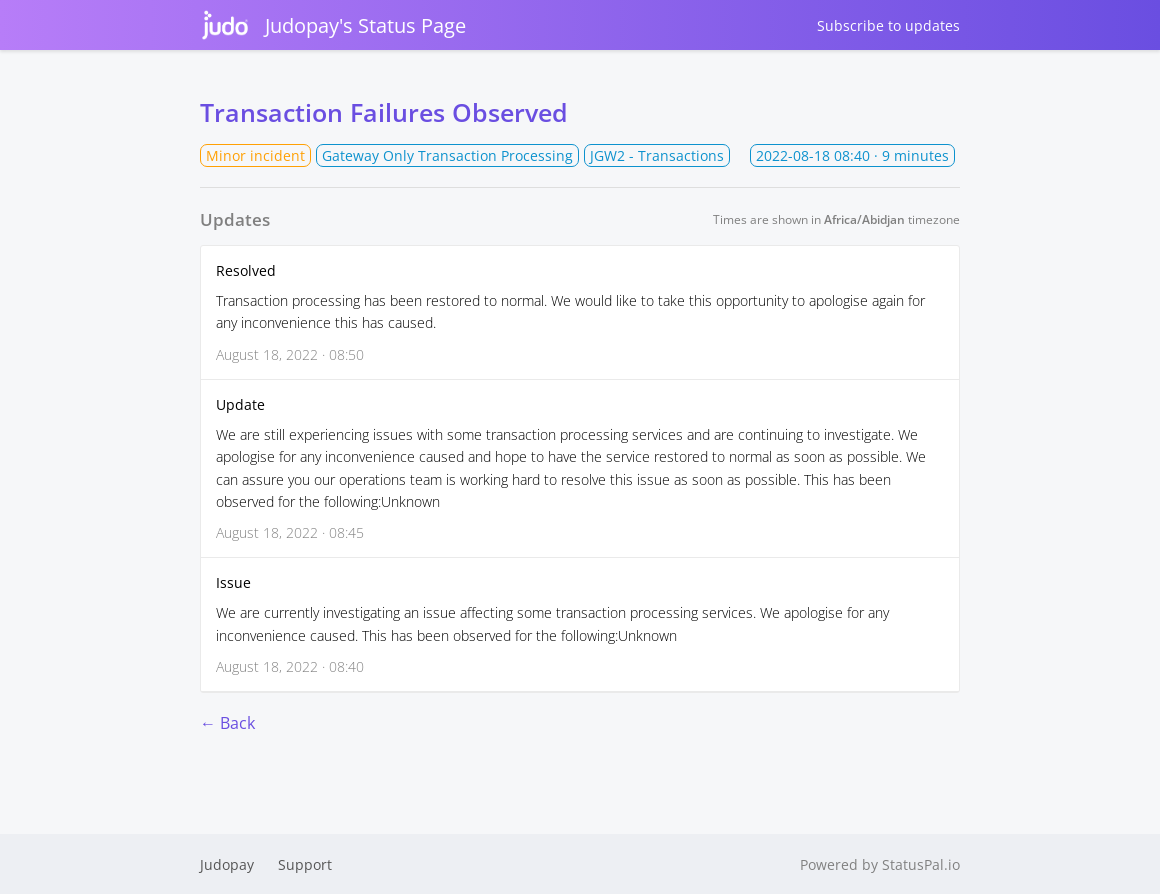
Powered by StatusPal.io (880, 864)
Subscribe (888, 25)
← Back (227, 723)
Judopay (227, 864)
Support (305, 864)
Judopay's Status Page (333, 25)
